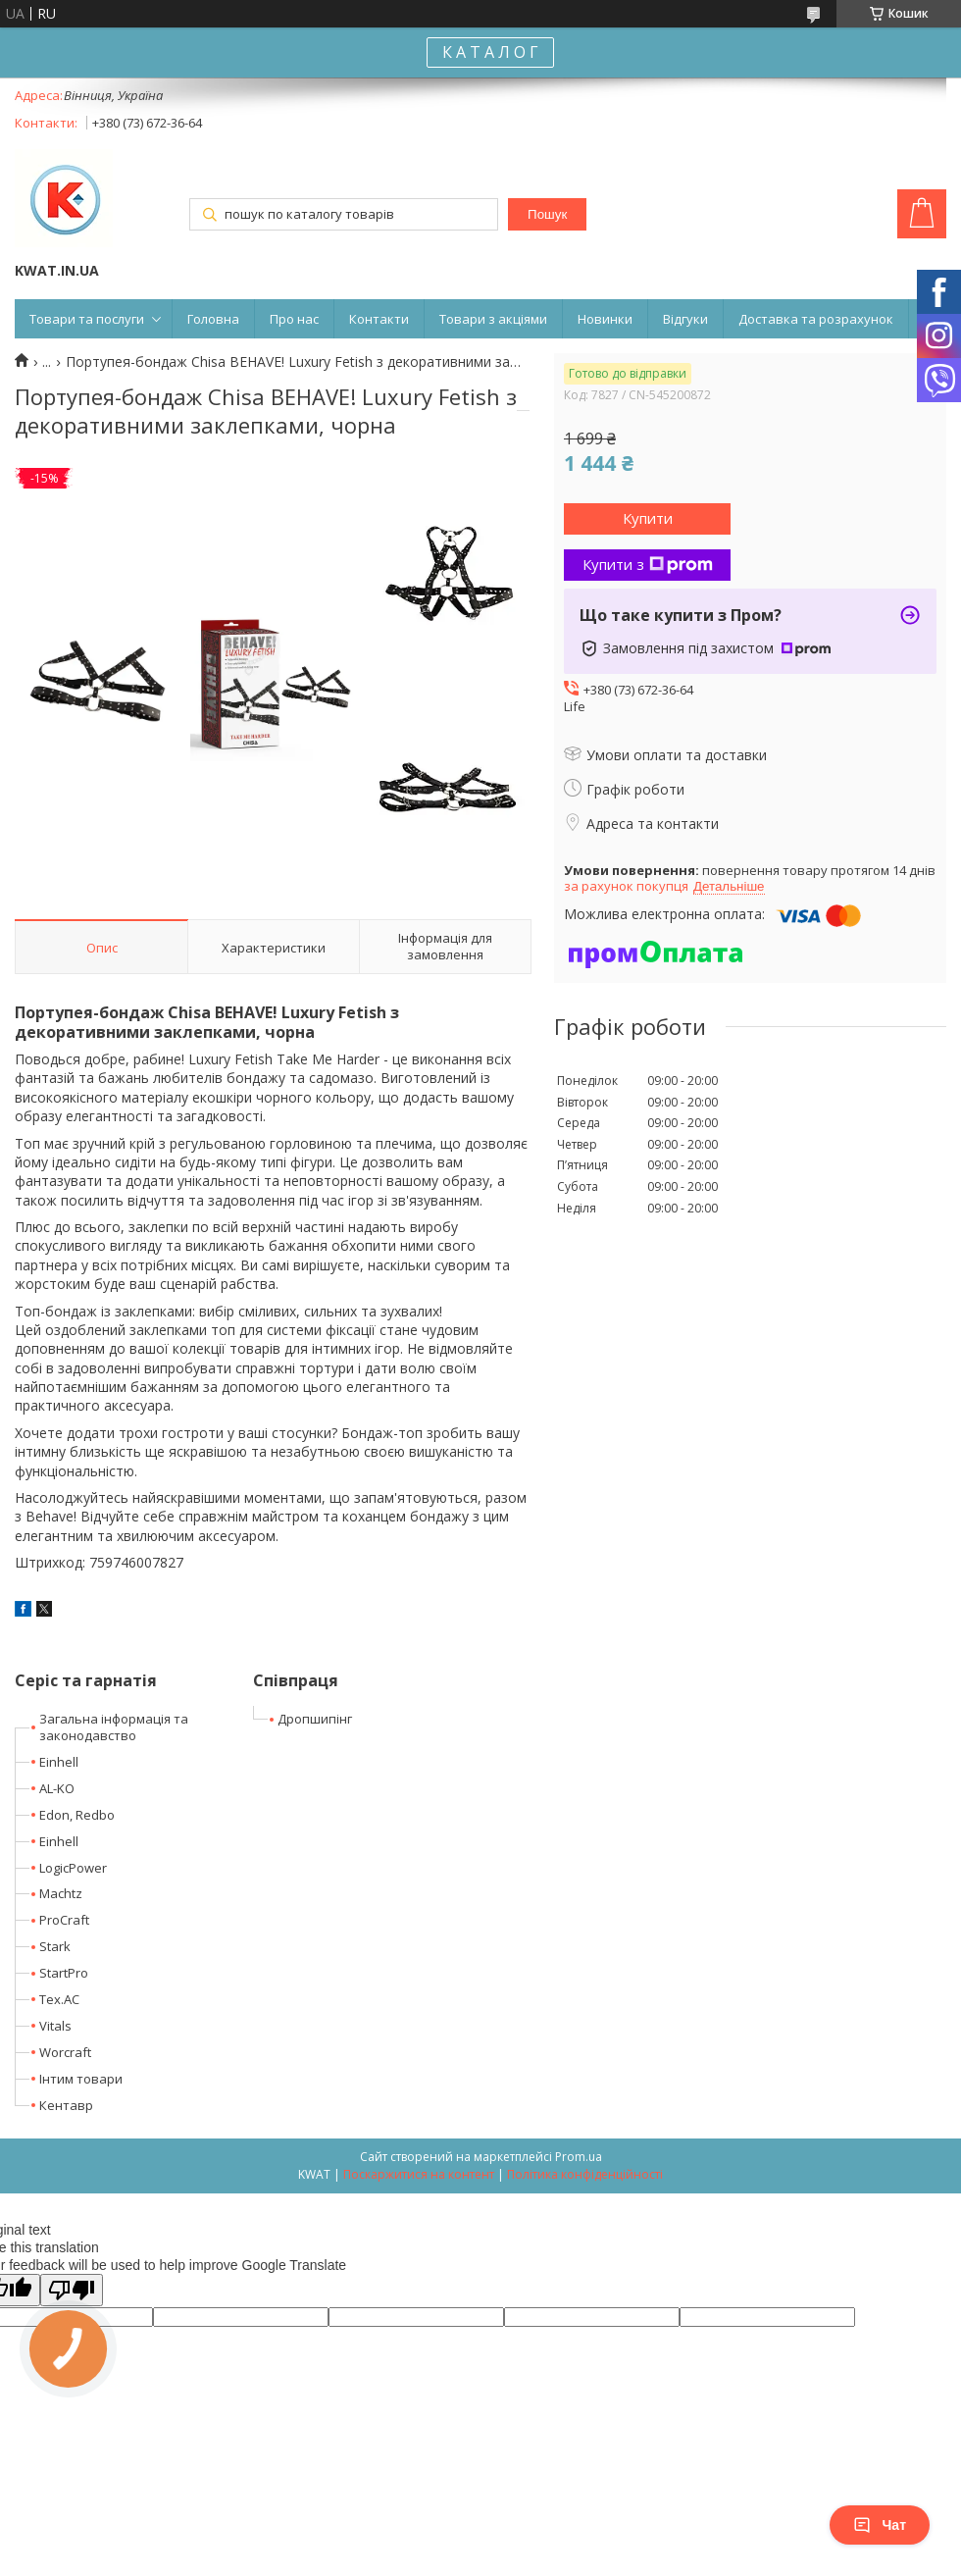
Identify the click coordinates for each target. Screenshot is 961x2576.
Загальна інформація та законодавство (113, 1727)
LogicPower (73, 1868)
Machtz (60, 1893)
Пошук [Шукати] (547, 214)
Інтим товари (81, 2078)
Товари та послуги (86, 319)
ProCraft (64, 1920)
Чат (879, 2525)
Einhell (58, 1762)
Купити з (647, 564)
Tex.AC (59, 1999)
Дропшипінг (315, 1718)
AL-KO (57, 1788)
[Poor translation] (71, 2290)
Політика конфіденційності (585, 2174)
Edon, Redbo (77, 1815)
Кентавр (66, 2105)
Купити (648, 518)
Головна (213, 319)
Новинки (605, 319)
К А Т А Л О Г (490, 52)
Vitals (55, 2026)
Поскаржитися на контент (418, 2174)
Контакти (379, 319)
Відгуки (685, 319)
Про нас (294, 319)
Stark (55, 1946)
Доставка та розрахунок (815, 319)
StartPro (63, 1973)
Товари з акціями (493, 319)
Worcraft (65, 2052)
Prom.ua (578, 2156)
